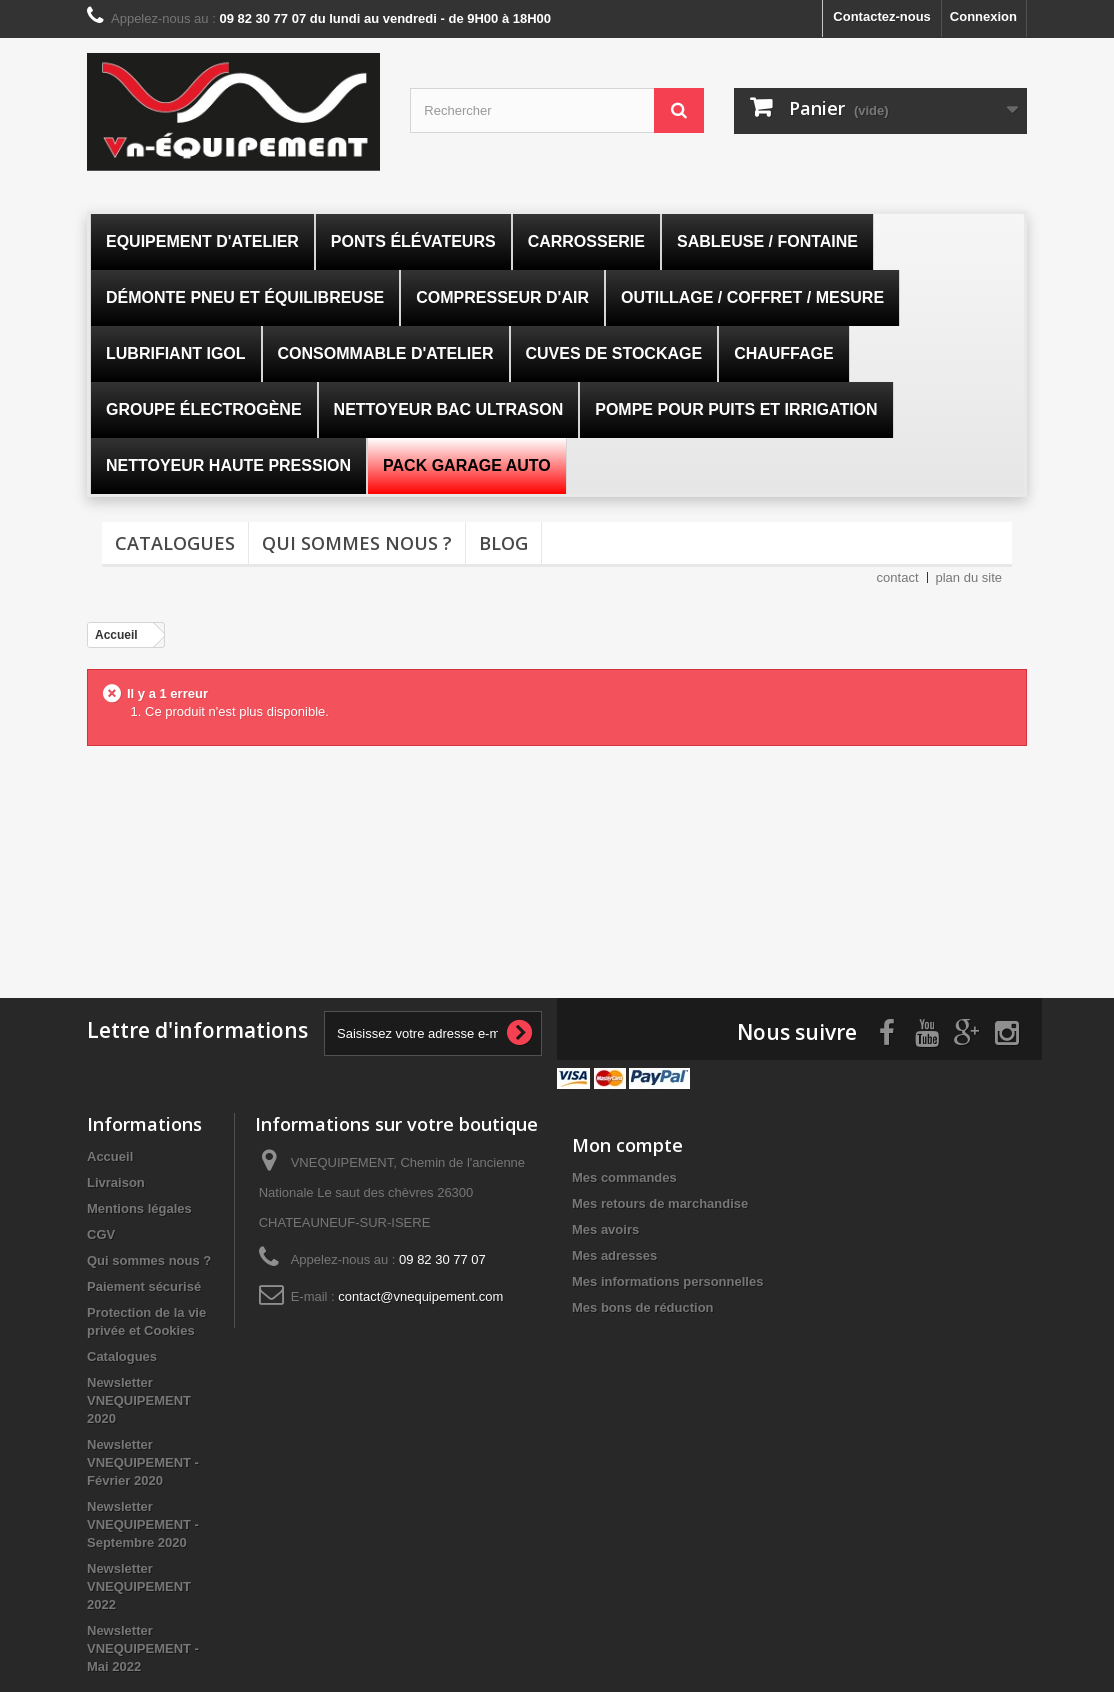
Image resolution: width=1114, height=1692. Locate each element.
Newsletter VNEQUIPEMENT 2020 (139, 1399)
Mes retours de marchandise (660, 1202)
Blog (503, 543)
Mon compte (627, 1144)
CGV (101, 1233)
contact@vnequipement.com (420, 1295)
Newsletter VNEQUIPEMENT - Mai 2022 (143, 1647)
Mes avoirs (605, 1228)
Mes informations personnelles (667, 1280)
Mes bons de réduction (643, 1306)
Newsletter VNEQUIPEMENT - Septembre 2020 (143, 1523)
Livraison (116, 1181)
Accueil (110, 1155)
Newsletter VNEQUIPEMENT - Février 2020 (143, 1461)
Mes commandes (624, 1176)
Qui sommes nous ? (357, 543)
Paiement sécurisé (144, 1285)
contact (898, 577)
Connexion (983, 16)
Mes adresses (614, 1254)
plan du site (969, 577)
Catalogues (175, 543)
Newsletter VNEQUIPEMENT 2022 (139, 1585)
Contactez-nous (882, 16)
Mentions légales (139, 1207)
